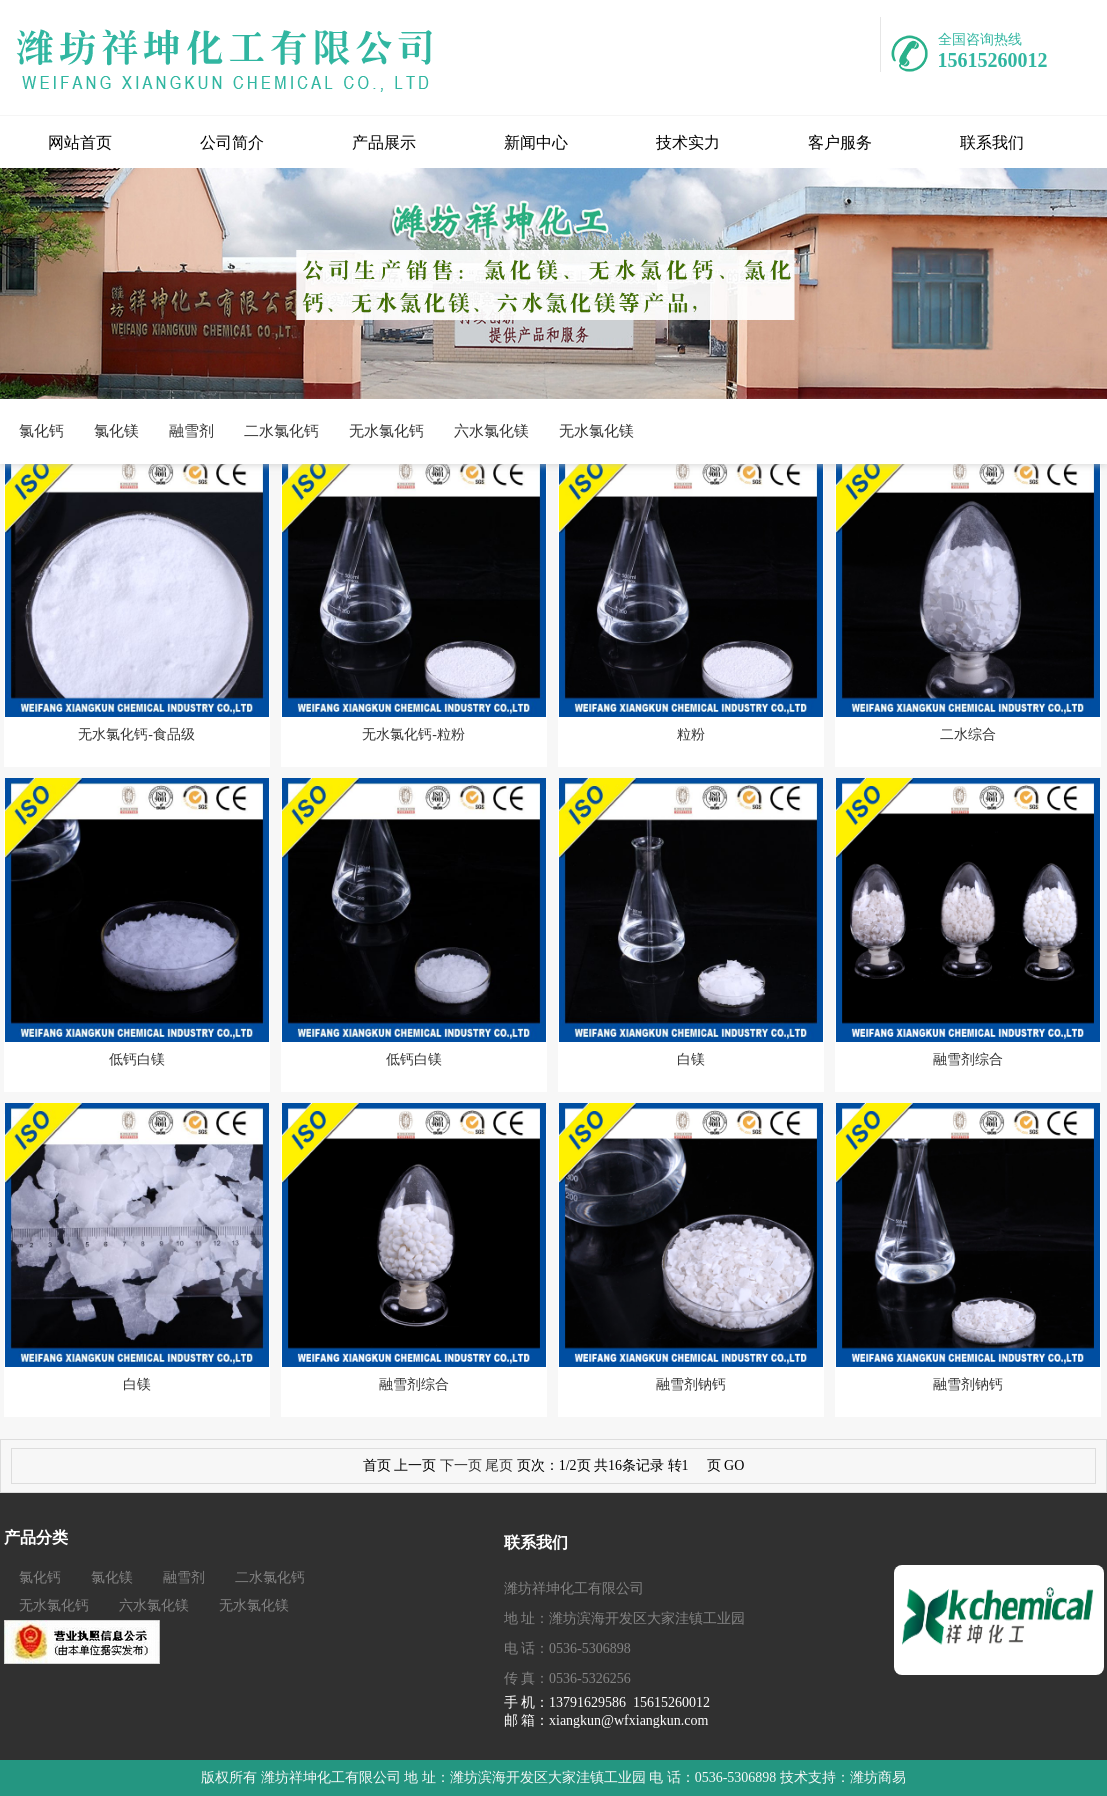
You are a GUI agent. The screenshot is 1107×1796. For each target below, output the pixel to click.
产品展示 (384, 142)
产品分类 (36, 1537)
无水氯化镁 (596, 431)
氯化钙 (41, 431)
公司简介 (232, 142)
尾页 (499, 1465)
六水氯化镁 (491, 431)
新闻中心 (536, 142)
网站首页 (80, 142)
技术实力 (688, 142)
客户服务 (840, 142)
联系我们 (992, 142)
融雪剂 (191, 431)
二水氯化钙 (281, 431)
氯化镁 (116, 431)
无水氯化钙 (386, 431)
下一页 (461, 1465)
